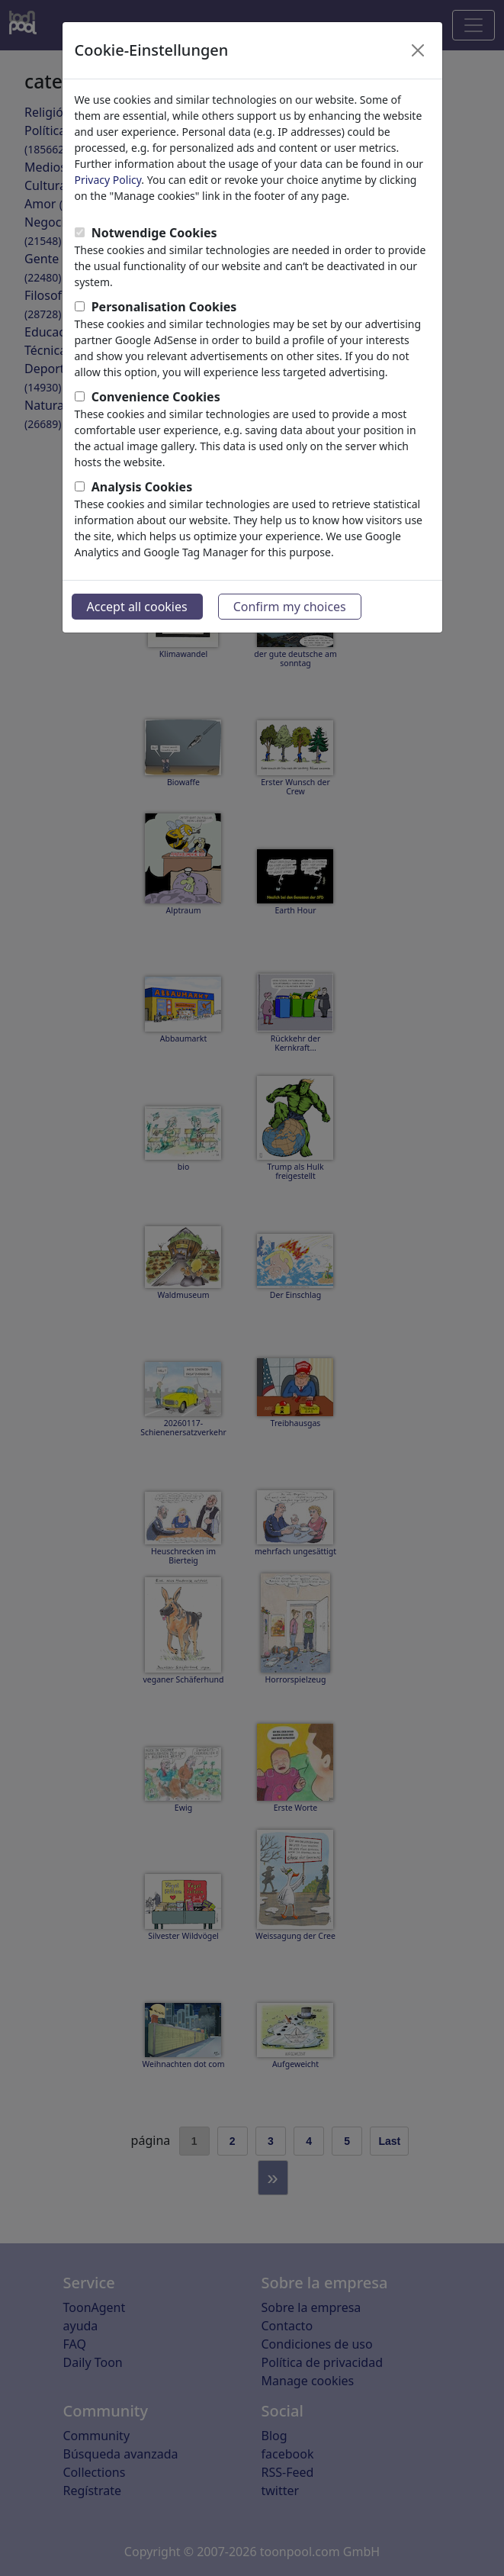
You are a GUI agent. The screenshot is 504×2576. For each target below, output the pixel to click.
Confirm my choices (289, 606)
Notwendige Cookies (154, 232)
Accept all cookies (137, 606)
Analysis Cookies (142, 486)
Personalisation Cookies (164, 306)
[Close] (418, 50)
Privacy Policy (108, 179)
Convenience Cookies (155, 396)
